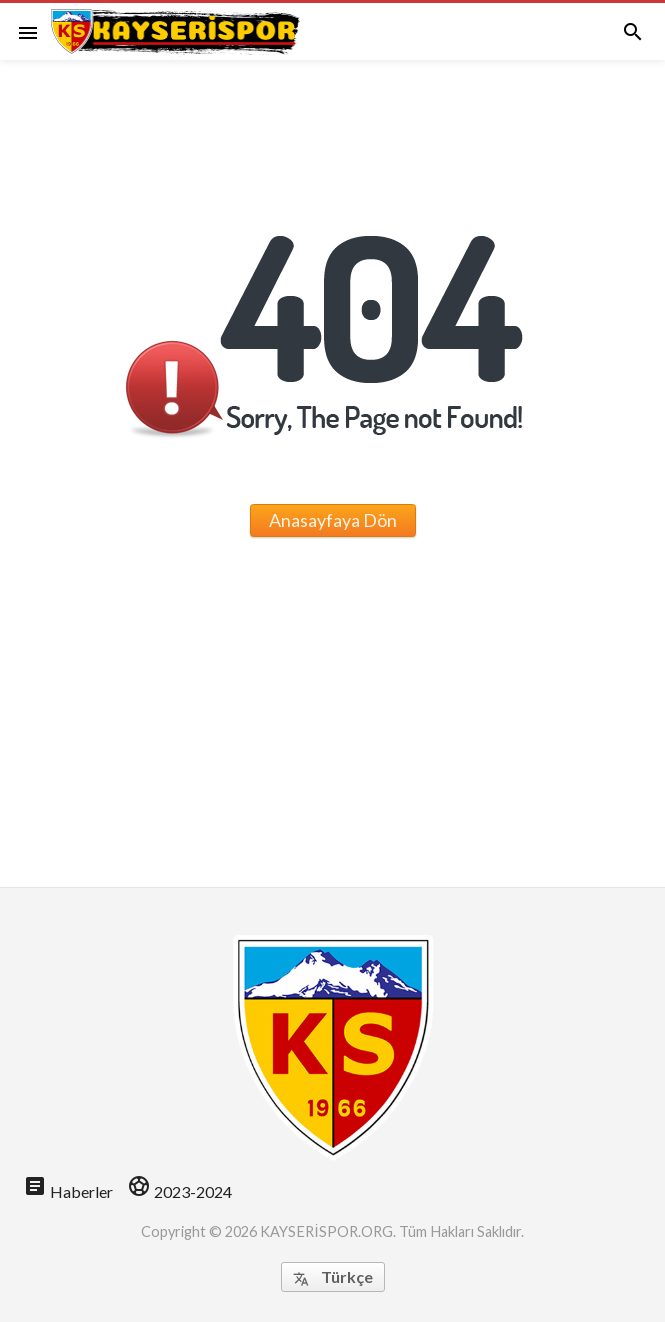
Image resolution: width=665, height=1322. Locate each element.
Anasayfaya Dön (333, 520)
